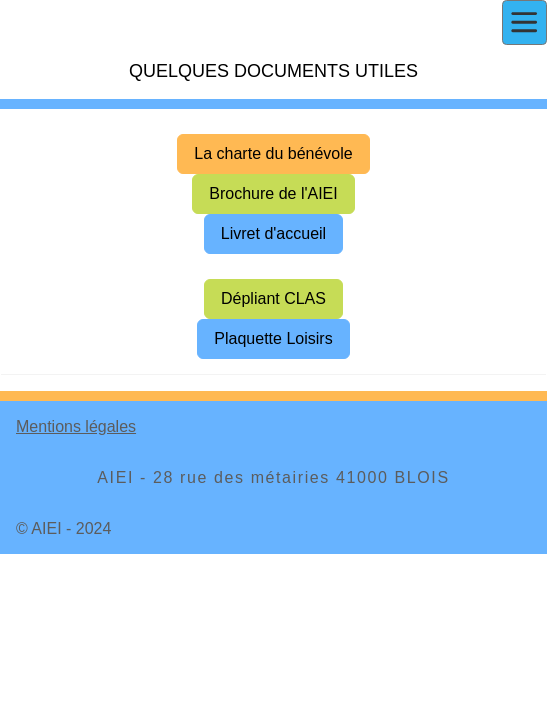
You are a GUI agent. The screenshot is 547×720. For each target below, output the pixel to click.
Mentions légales (76, 426)
